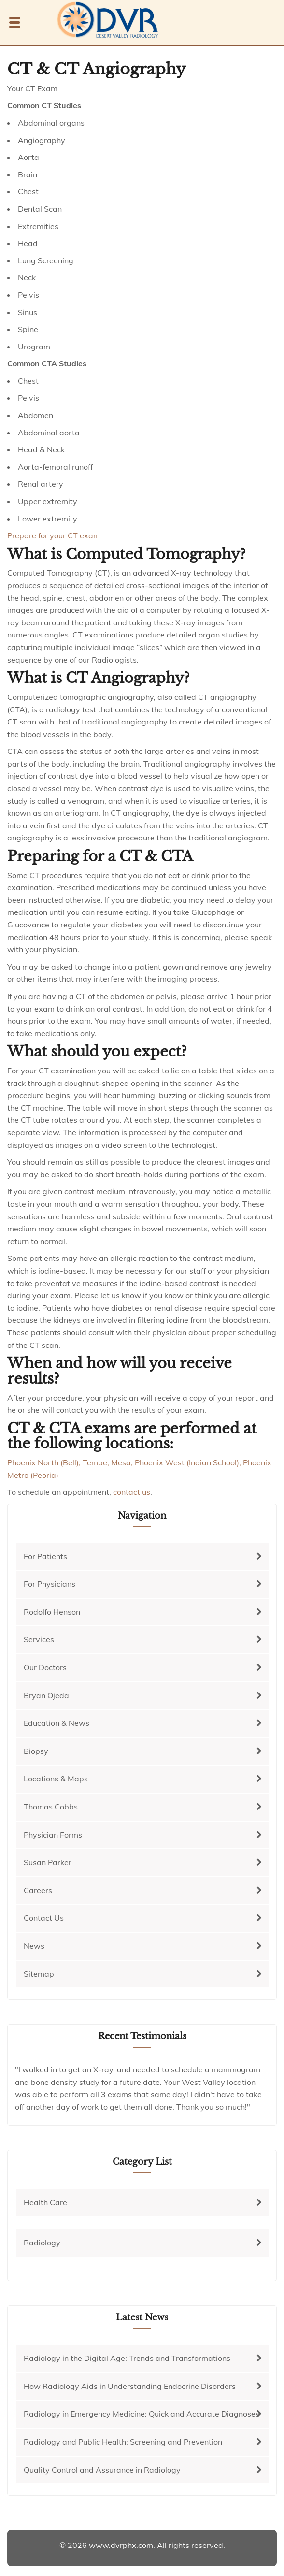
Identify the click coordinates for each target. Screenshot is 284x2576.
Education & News (56, 1723)
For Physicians (49, 1584)
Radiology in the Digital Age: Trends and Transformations (127, 2358)
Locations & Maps (56, 1778)
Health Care (45, 2202)
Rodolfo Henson (52, 1612)
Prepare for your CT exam (53, 535)
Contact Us (44, 1918)
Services (39, 1639)
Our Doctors (45, 1667)
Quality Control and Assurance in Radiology (102, 2470)
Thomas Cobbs (51, 1806)
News (34, 1946)
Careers (38, 1890)
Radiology (42, 2242)
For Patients (45, 1556)
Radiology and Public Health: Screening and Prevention (123, 2441)
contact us (131, 1492)
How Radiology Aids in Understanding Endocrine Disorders (130, 2386)
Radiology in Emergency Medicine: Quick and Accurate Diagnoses (141, 2413)
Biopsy (36, 1751)
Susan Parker (47, 1862)
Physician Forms (53, 1834)
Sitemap (39, 1974)
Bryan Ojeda (46, 1695)
